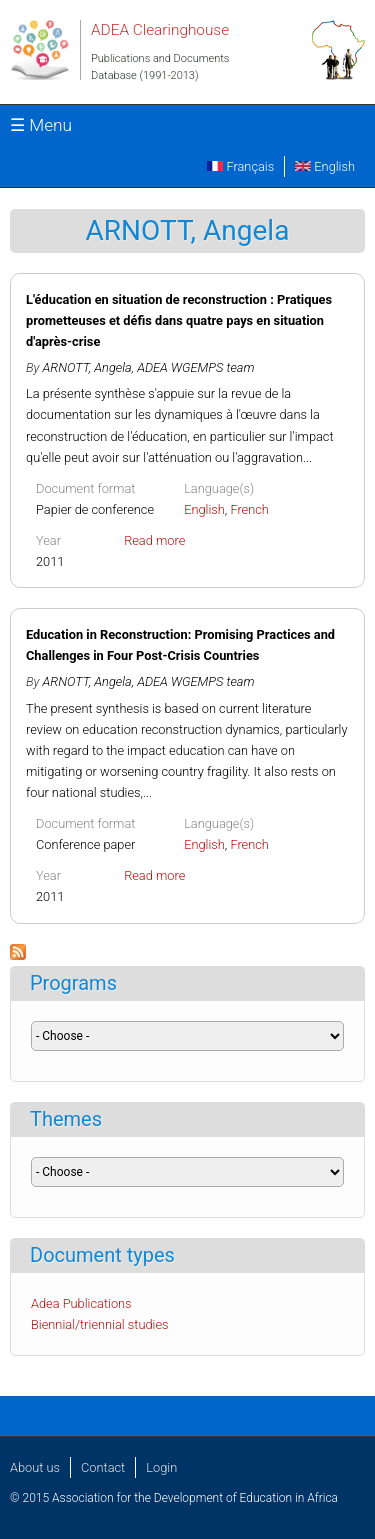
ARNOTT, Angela (87, 367)
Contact (103, 1467)
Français (240, 166)
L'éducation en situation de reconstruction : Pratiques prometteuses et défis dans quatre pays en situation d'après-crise (179, 320)
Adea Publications (81, 1303)
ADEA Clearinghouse (160, 30)
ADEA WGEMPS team (195, 367)
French (249, 509)
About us (35, 1467)
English (325, 166)
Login (161, 1467)
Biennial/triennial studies (100, 1324)
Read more (154, 540)
